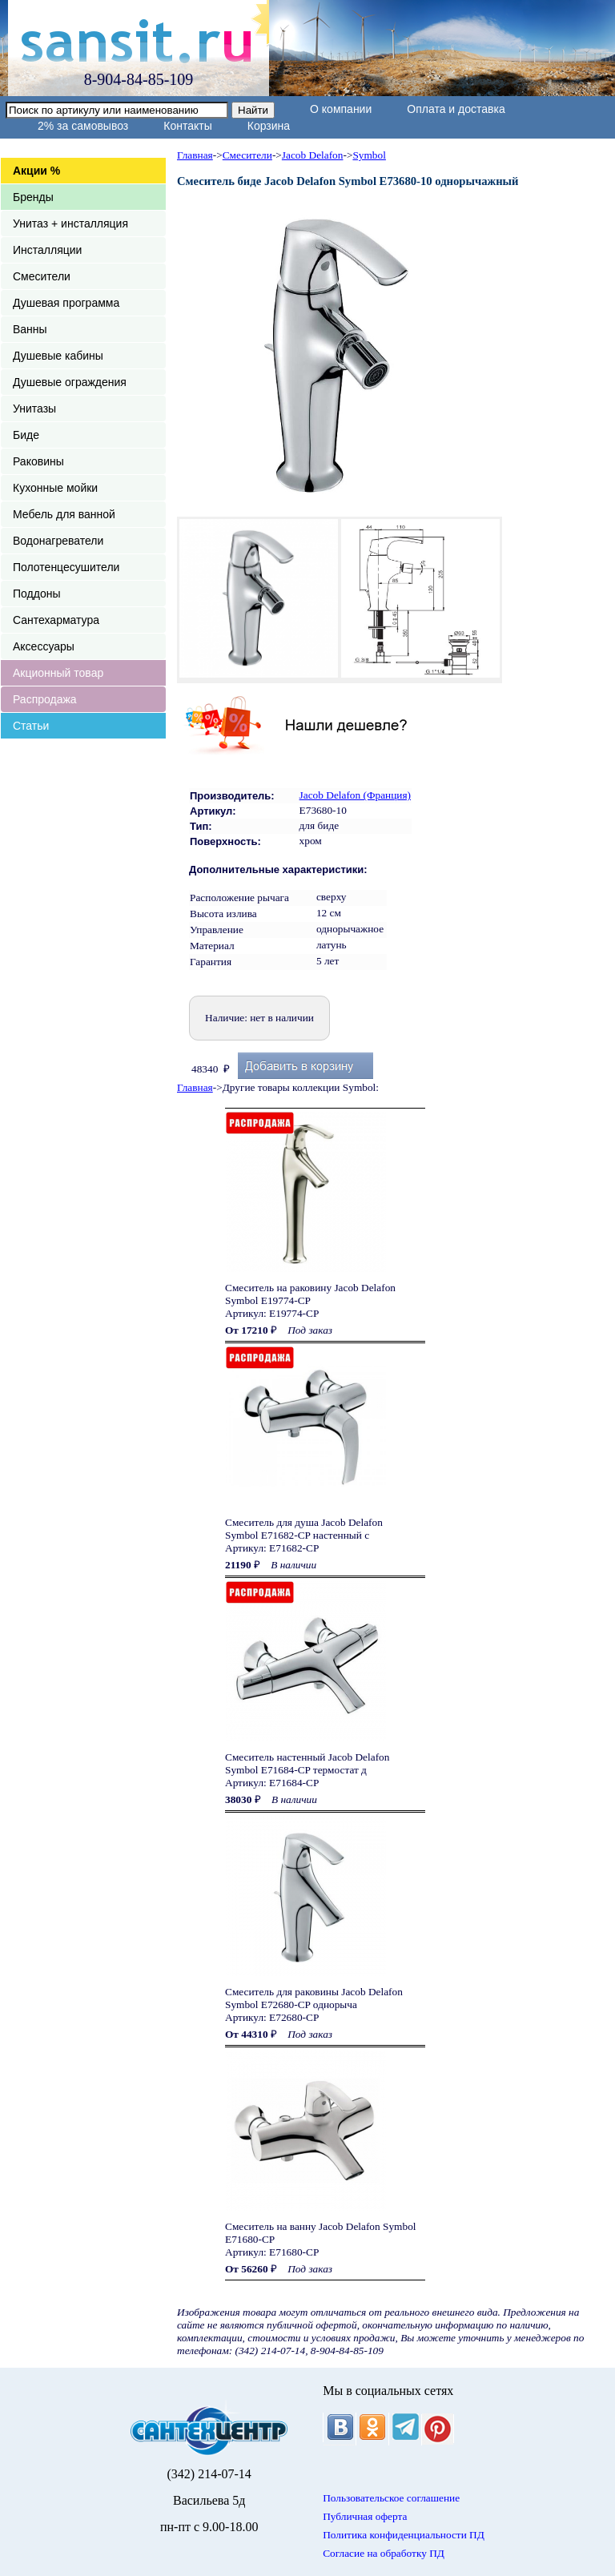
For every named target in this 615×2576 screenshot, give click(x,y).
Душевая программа (66, 302)
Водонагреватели (58, 540)
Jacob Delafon (313, 155)
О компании (341, 109)
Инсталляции (47, 250)
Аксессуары (43, 646)
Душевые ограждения (70, 382)
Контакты (187, 125)
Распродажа (45, 699)
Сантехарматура (56, 620)
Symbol (368, 155)
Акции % (36, 170)
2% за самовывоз (83, 125)
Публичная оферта (365, 2516)
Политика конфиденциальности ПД (403, 2535)
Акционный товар (58, 672)
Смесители (41, 276)
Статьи (31, 725)
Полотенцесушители (66, 567)
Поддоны (36, 593)
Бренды (33, 197)
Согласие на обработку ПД (383, 2553)
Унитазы (34, 408)
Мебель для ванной (64, 514)
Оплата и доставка (455, 109)
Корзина (268, 125)
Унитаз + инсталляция (70, 223)
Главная (195, 155)
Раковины (38, 461)
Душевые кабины (58, 355)
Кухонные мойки (55, 487)
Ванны (30, 329)
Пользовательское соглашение (391, 2498)
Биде (26, 435)
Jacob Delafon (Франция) (355, 795)
